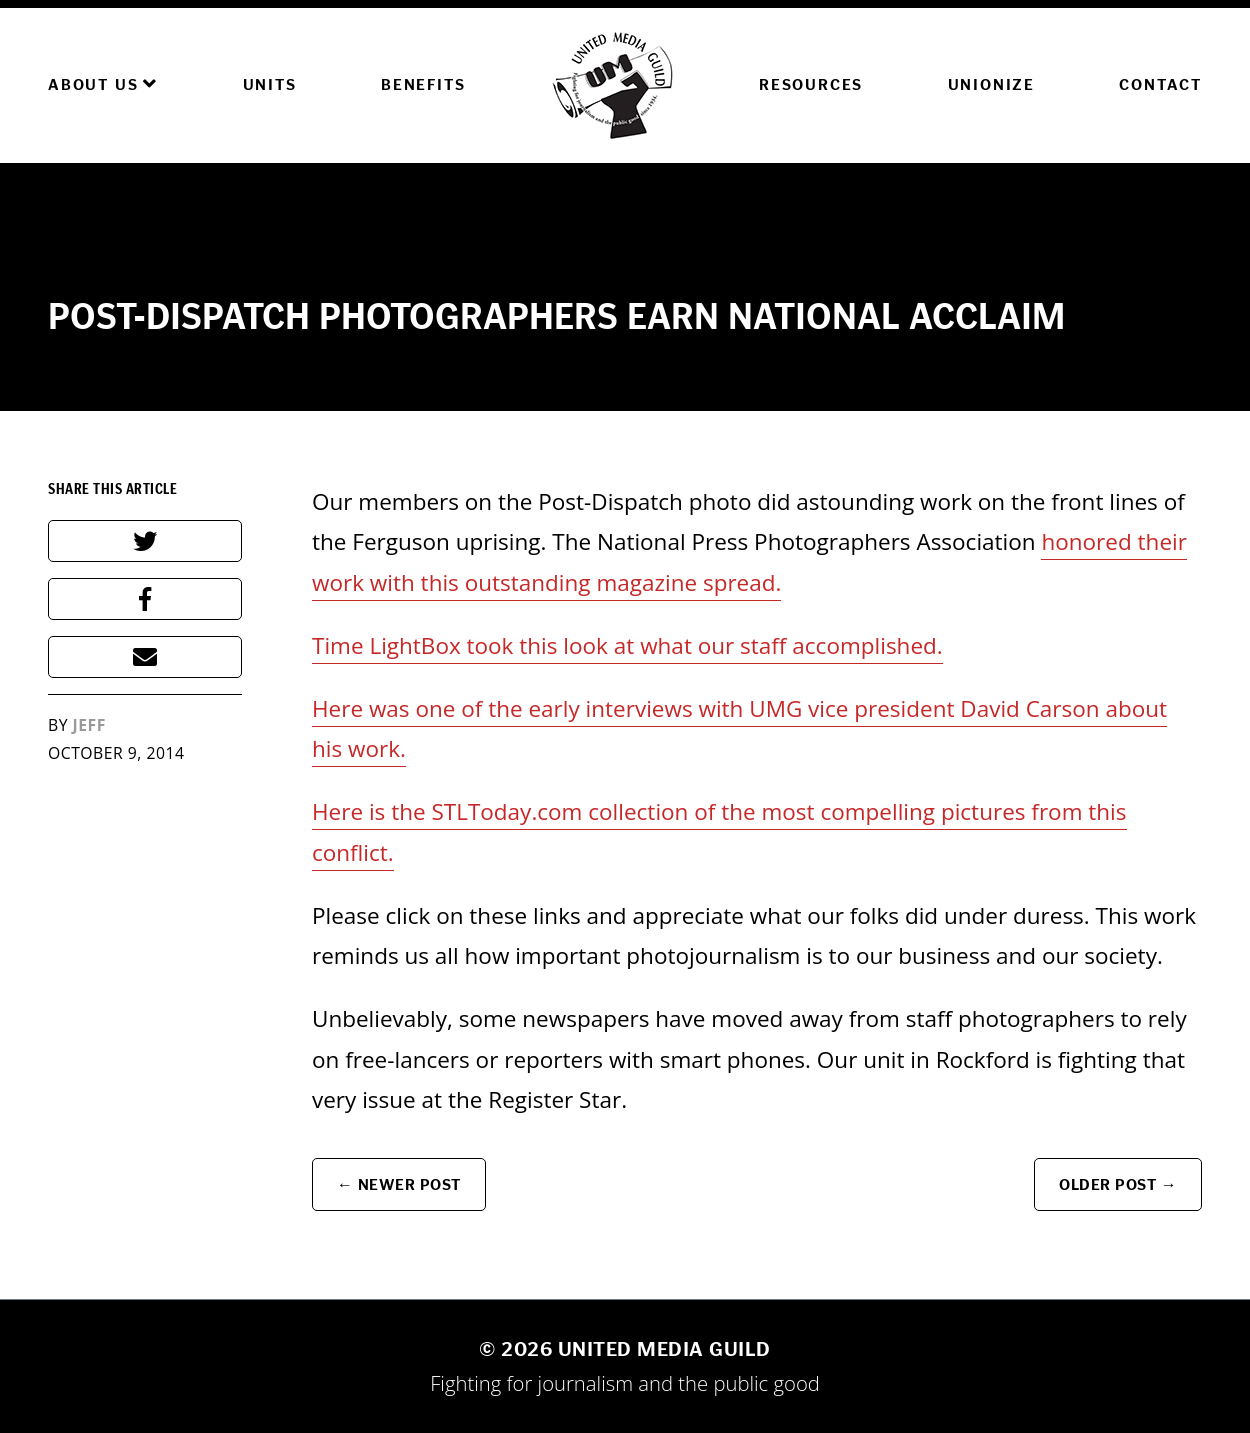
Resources (811, 84)
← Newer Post (399, 1184)
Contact (1160, 84)
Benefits (423, 84)
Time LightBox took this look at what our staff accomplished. (627, 645)
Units (270, 84)
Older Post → (1118, 1184)
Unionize (991, 84)
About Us (103, 84)
